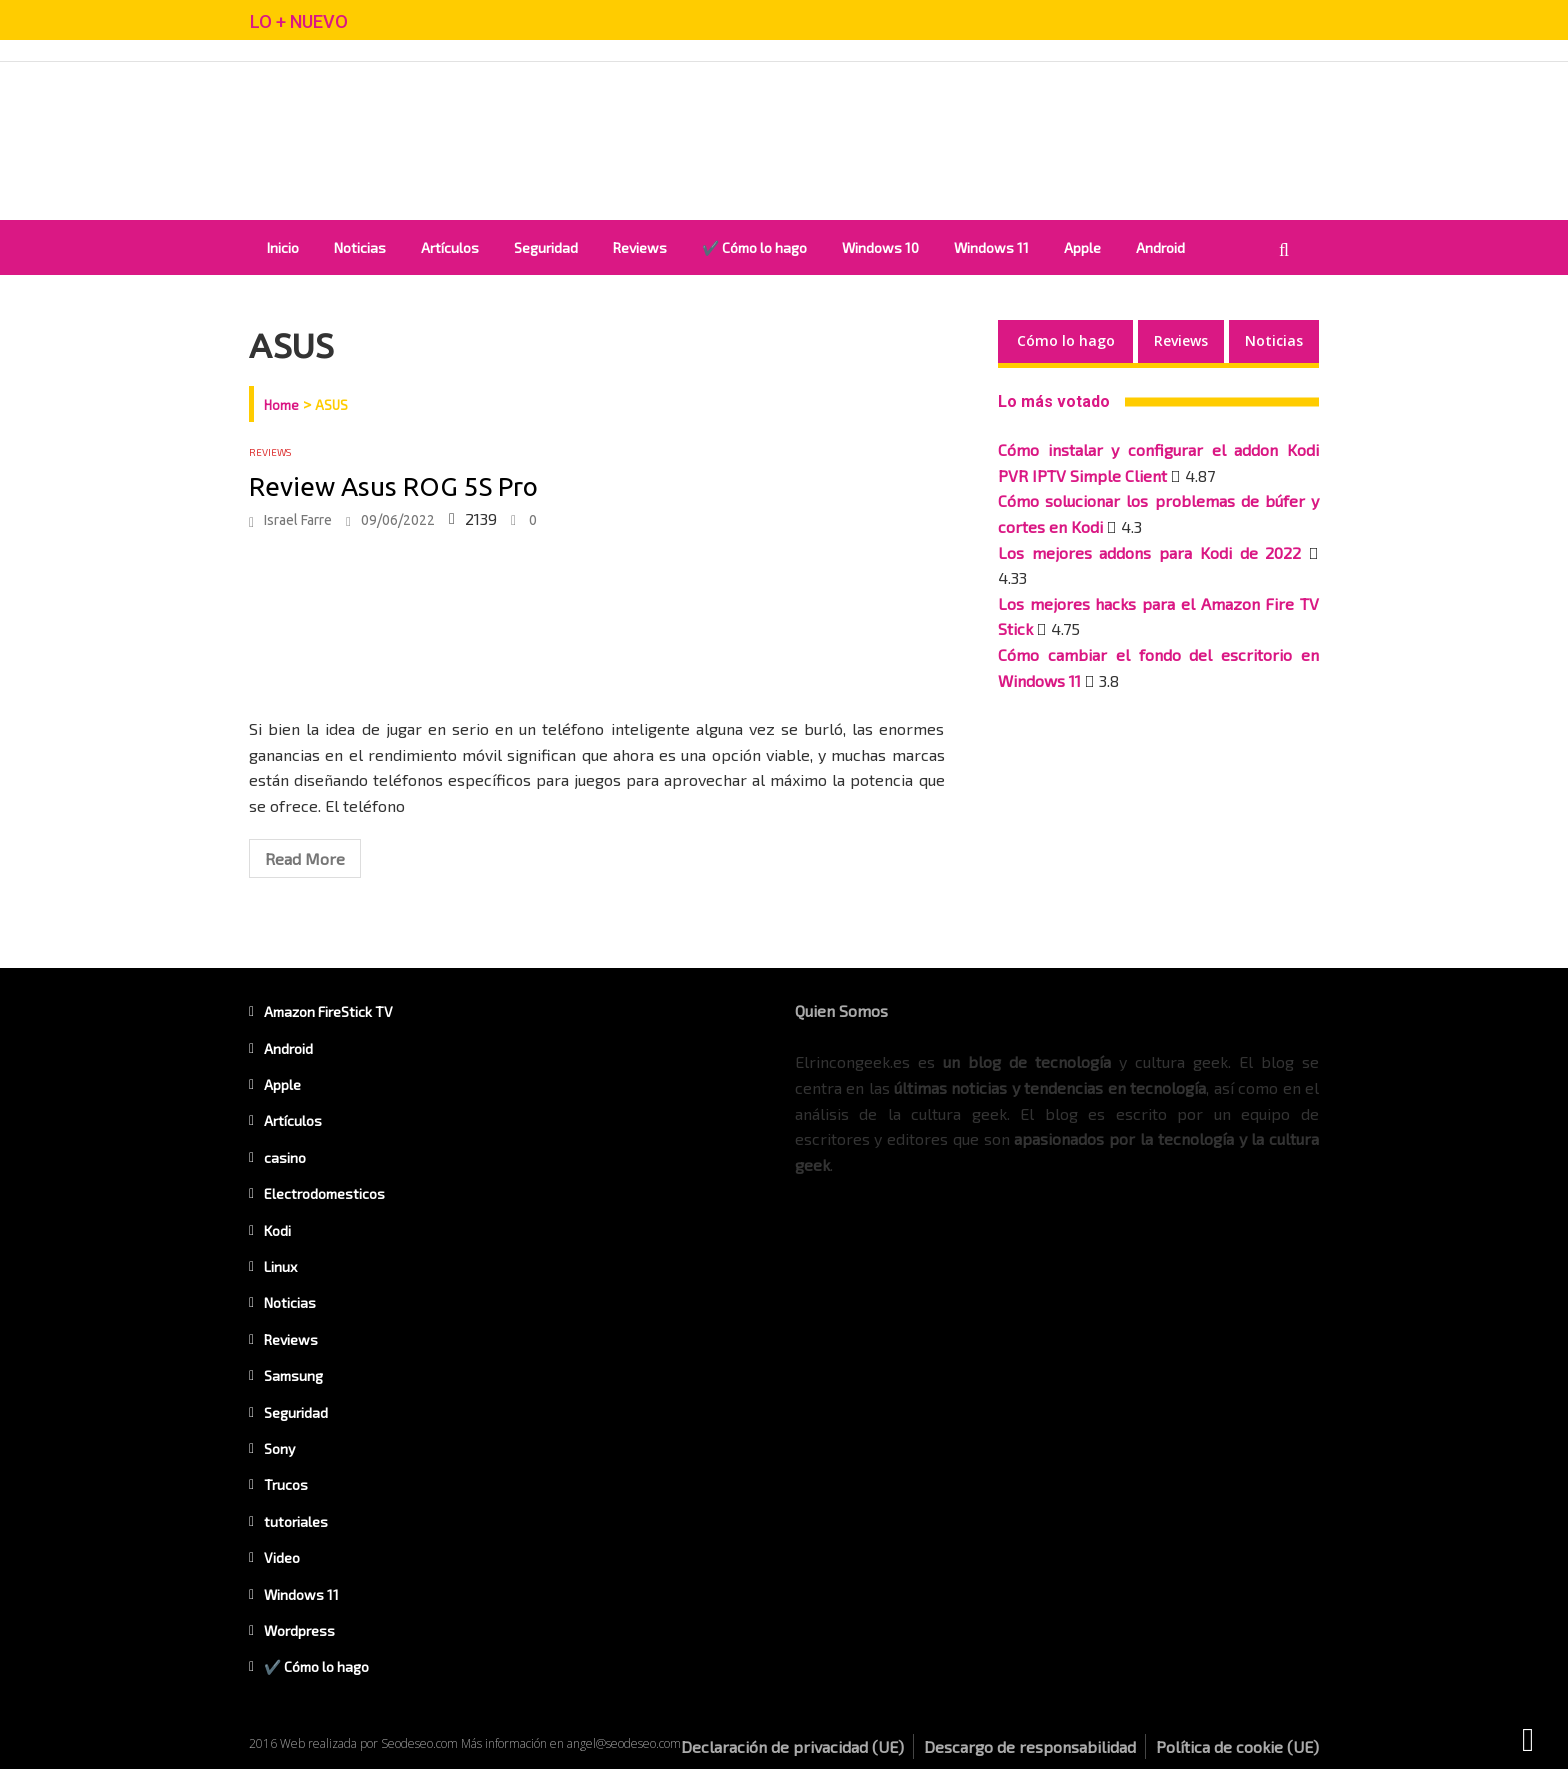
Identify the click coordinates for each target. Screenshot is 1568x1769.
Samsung (293, 1375)
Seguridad (546, 247)
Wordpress (299, 1630)
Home (281, 405)
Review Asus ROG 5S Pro (393, 486)
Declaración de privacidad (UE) (792, 1746)
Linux (280, 1266)
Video (282, 1557)
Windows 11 (991, 247)
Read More (305, 858)
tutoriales (296, 1521)
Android (1160, 247)
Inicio (283, 247)
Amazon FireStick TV (328, 1011)
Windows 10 (880, 247)
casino (285, 1157)
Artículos (450, 247)
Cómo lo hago (1066, 340)
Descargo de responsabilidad (1030, 1746)
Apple (1082, 247)
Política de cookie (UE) (1237, 1746)
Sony (279, 1448)
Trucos (286, 1484)
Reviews (640, 247)
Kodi (277, 1230)
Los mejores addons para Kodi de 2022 (1149, 552)
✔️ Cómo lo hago (754, 247)
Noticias (360, 247)
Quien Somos (841, 1010)
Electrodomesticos (324, 1193)
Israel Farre (298, 520)
